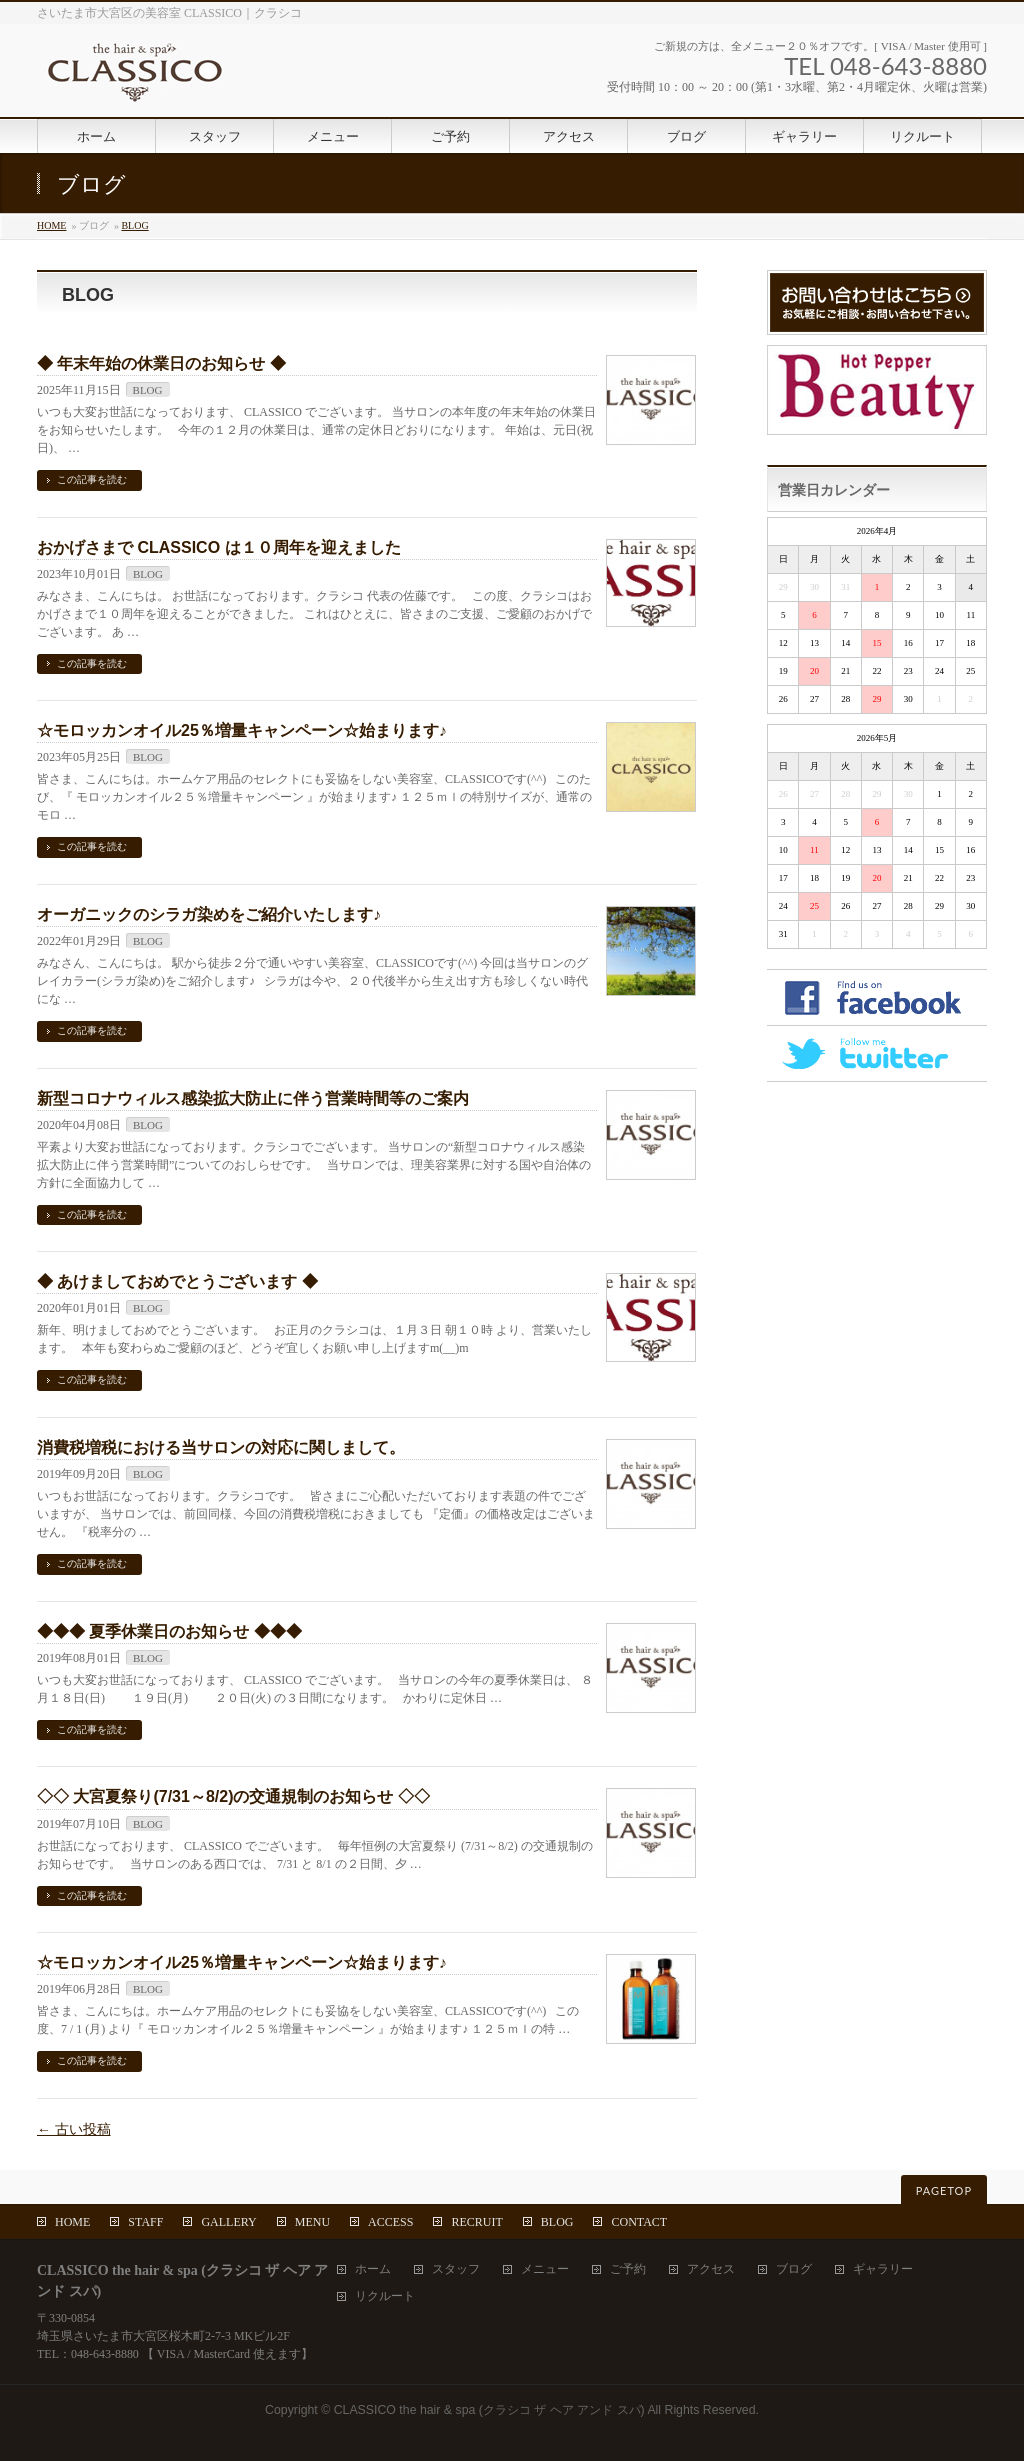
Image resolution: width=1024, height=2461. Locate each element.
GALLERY (228, 2222)
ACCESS (390, 2222)
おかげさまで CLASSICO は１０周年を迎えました (219, 547)
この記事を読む (92, 479)
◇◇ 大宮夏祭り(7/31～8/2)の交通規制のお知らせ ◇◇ (233, 1796)
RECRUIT (476, 2222)
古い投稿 (74, 2129)
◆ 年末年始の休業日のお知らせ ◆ (161, 363)
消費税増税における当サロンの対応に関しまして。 (221, 1447)
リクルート (385, 2296)
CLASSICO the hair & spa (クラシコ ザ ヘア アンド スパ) (489, 2410)
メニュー (545, 2269)
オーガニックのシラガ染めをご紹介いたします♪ (209, 914)
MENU (312, 2222)
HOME (51, 225)
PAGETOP (944, 2190)
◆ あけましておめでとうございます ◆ (177, 1281)
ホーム (373, 2269)
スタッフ (456, 2269)
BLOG (134, 225)
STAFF (145, 2222)
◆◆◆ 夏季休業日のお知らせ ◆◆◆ (169, 1631)
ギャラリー (883, 2269)
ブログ (794, 2269)
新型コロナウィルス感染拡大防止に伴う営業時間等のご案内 (253, 1098)
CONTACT (639, 2222)
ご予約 (628, 2269)
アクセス (711, 2269)
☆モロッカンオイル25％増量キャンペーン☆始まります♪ (242, 730)
